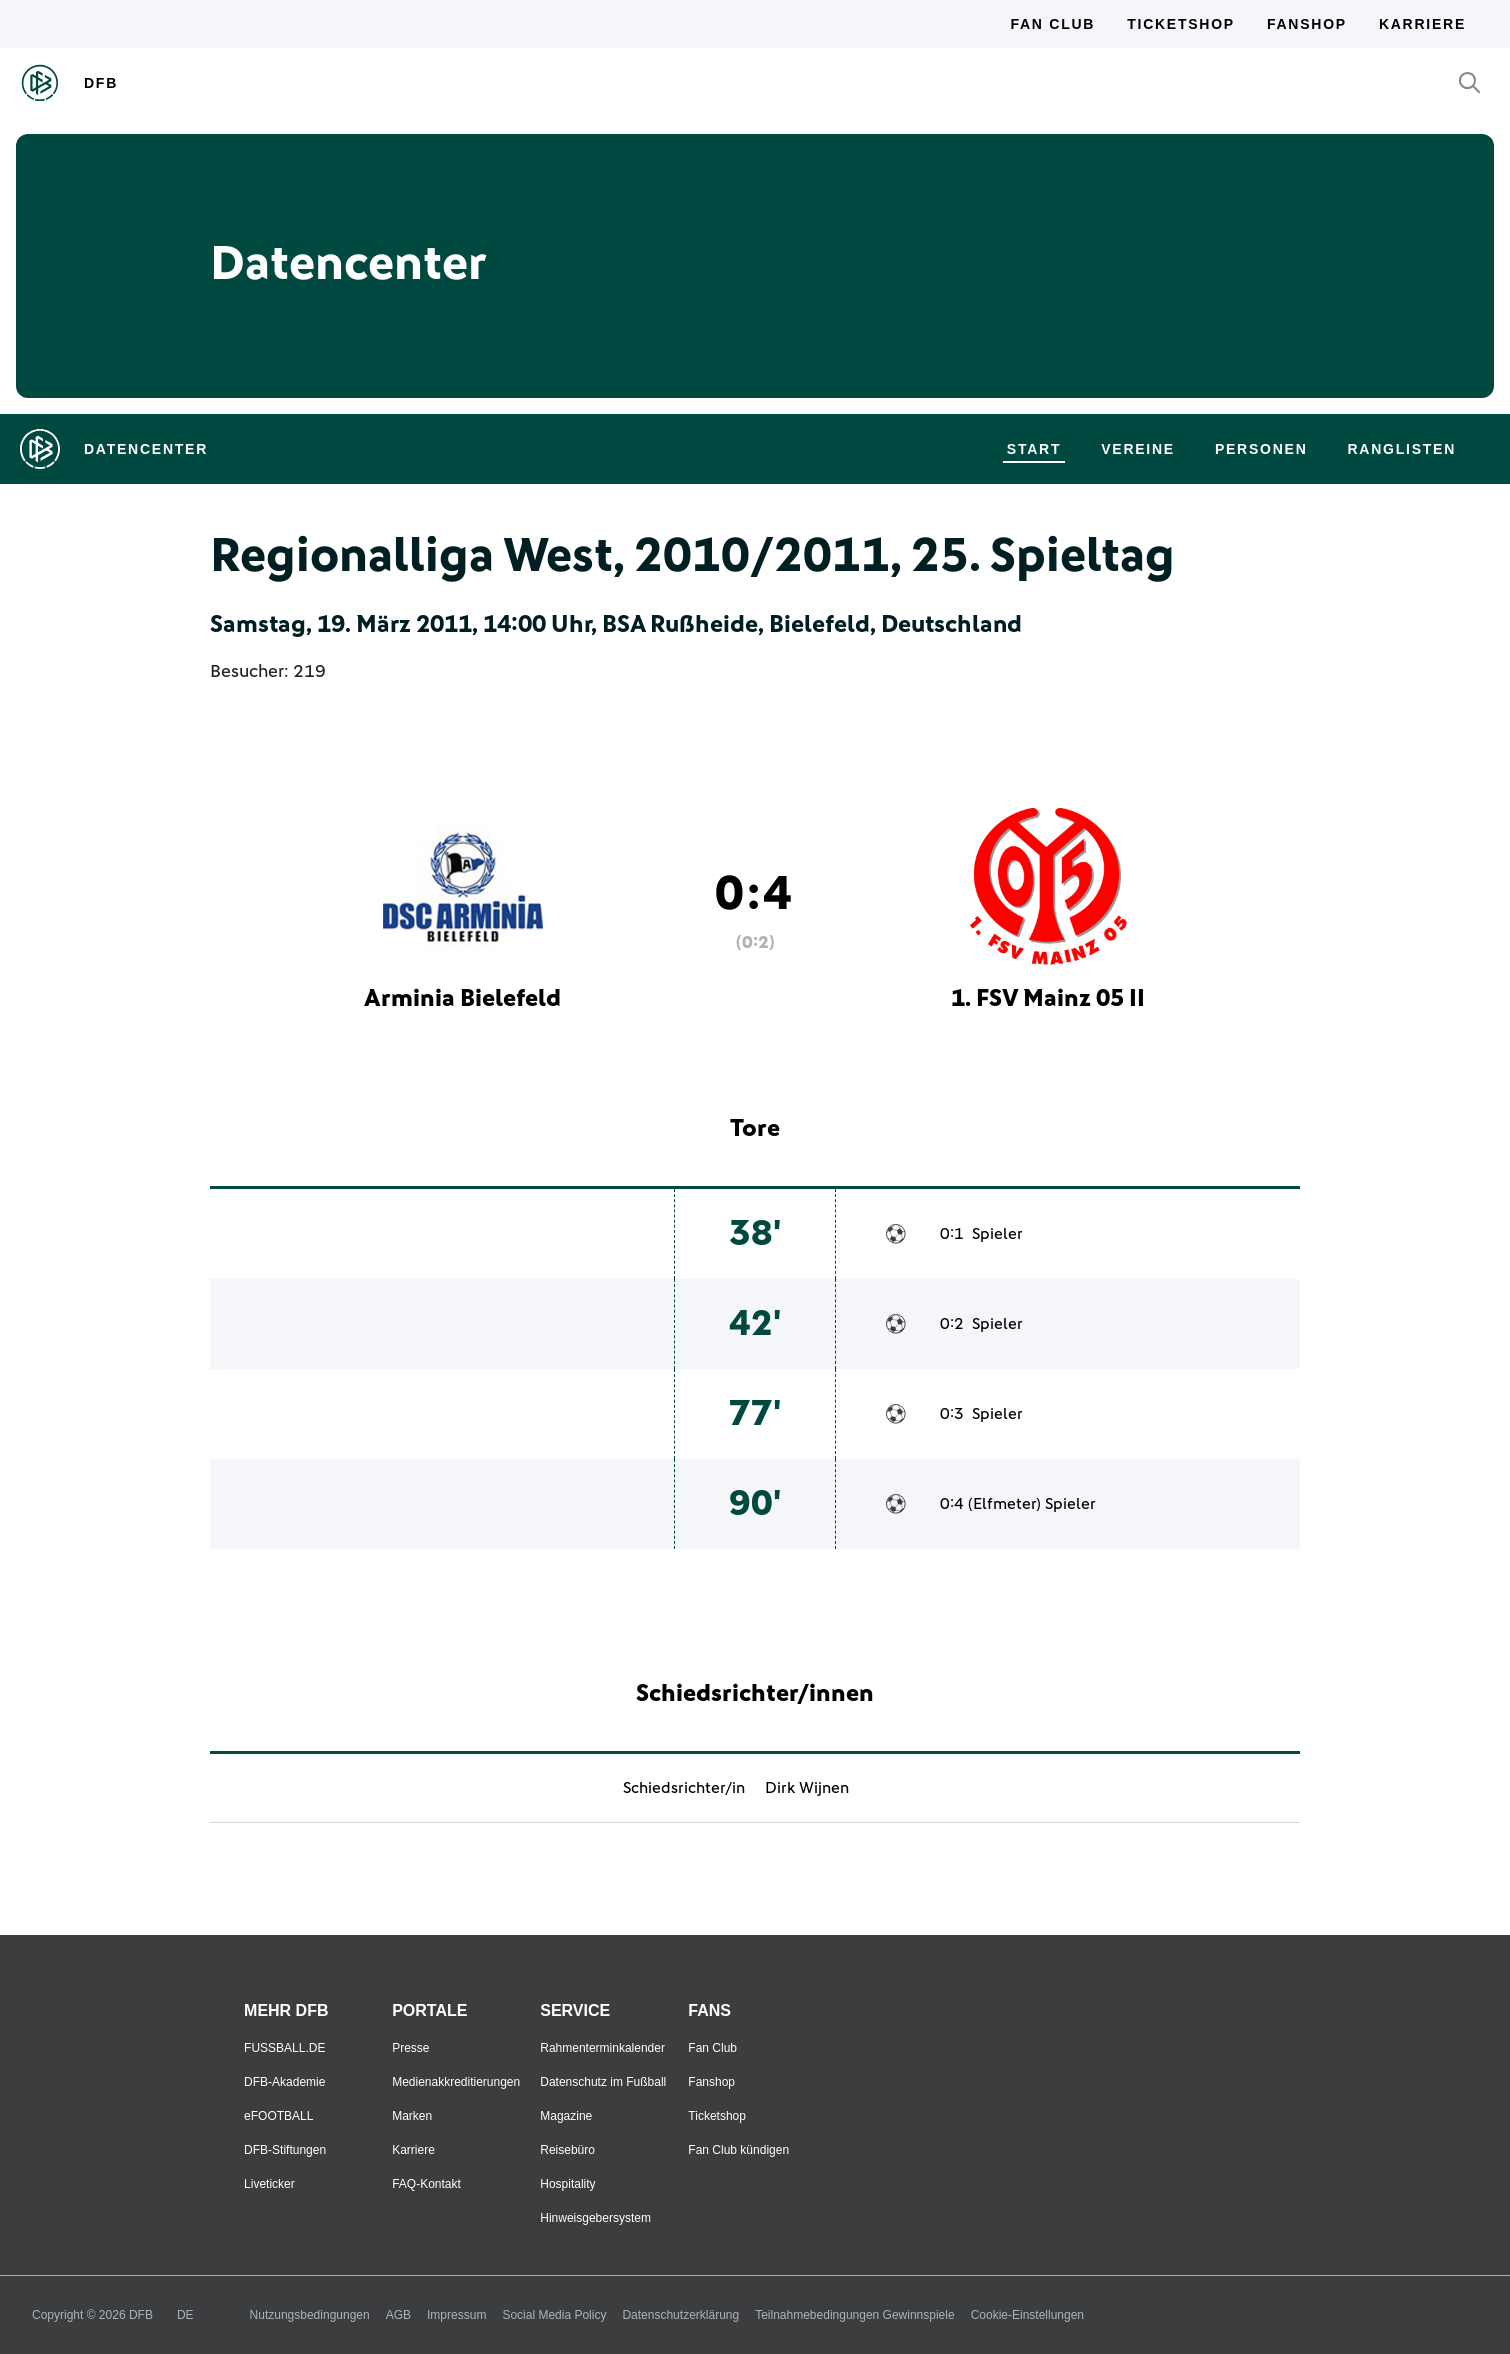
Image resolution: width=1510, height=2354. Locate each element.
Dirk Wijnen (807, 1788)
